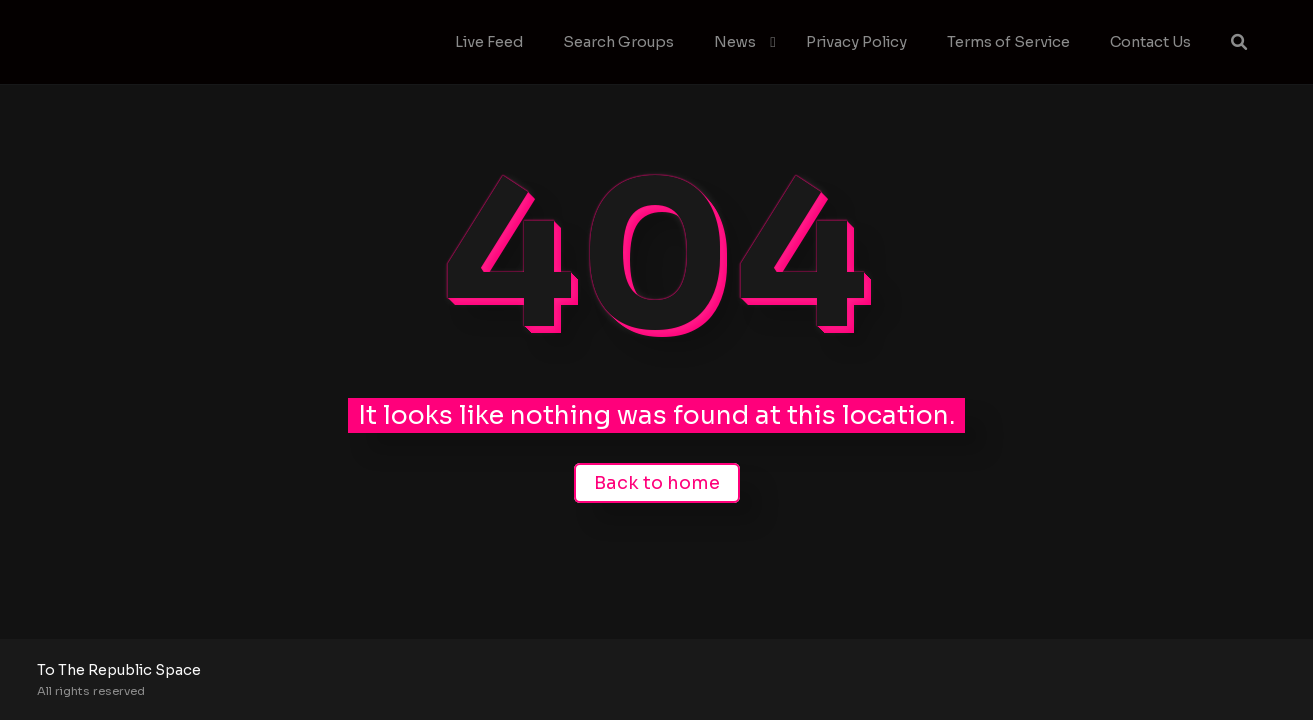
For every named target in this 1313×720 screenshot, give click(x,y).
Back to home (657, 483)
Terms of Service (1008, 42)
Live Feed (489, 42)
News (735, 42)
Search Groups (618, 42)
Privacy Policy (856, 42)
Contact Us (1150, 42)
